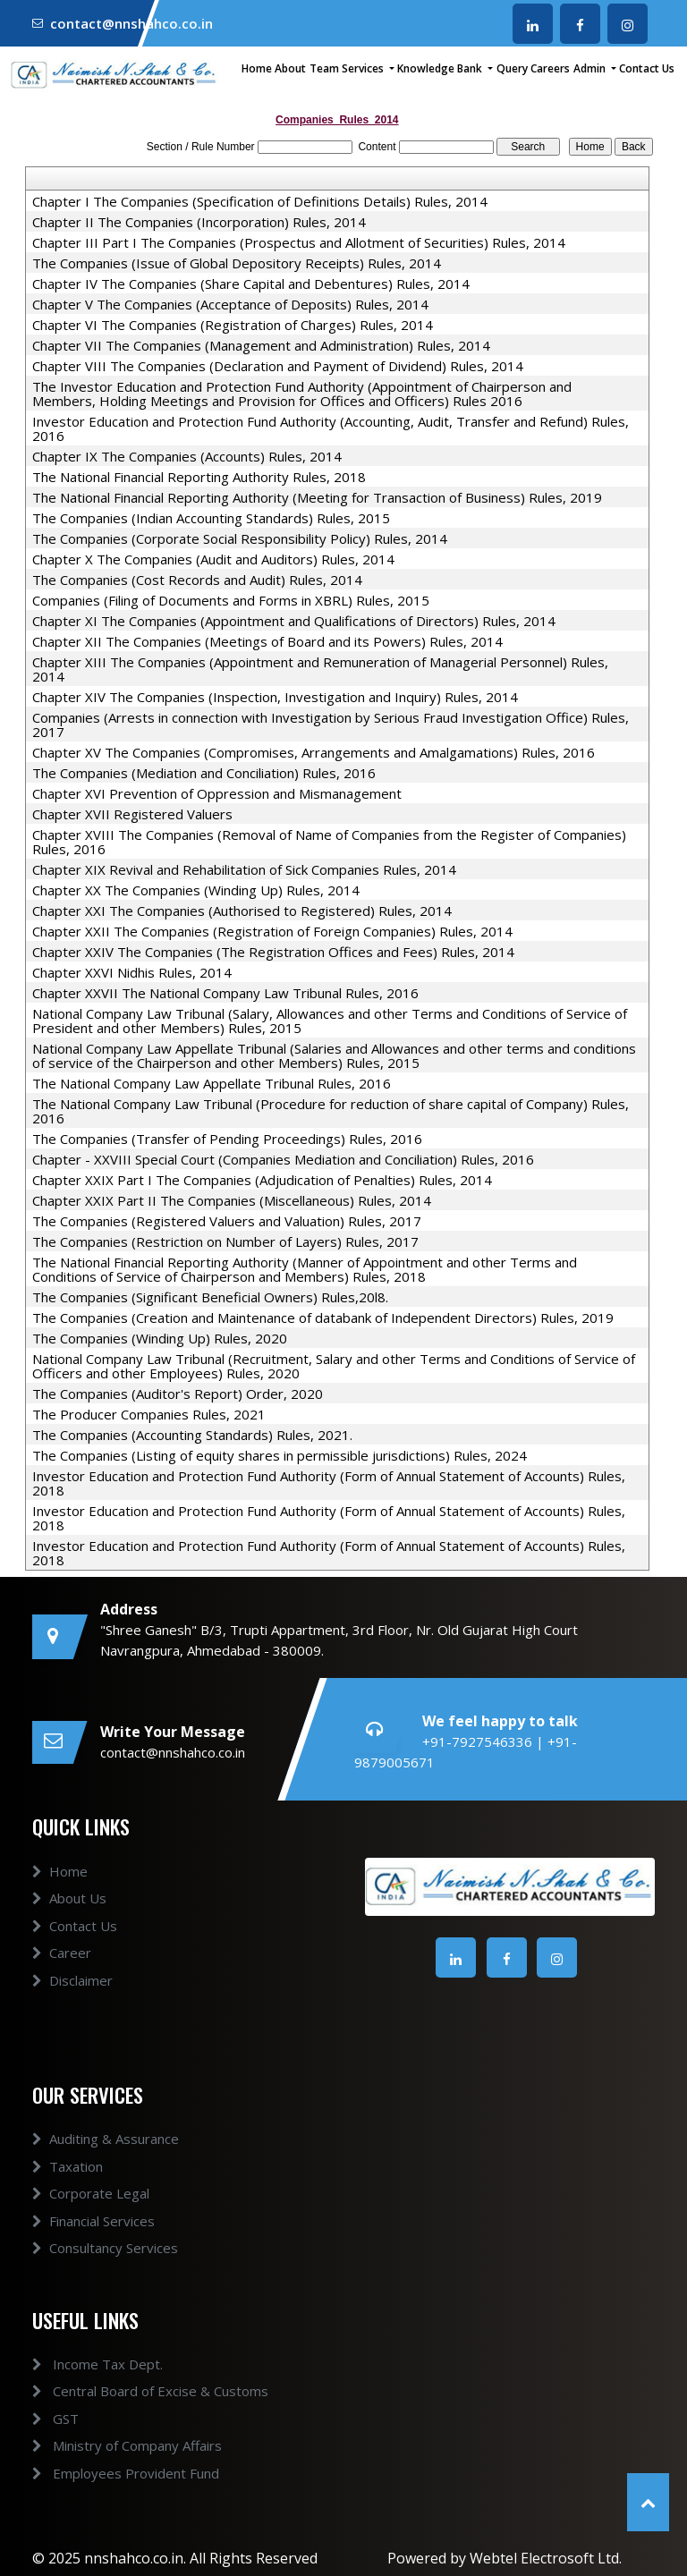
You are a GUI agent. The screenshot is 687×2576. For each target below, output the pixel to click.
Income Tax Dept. (81, 2364)
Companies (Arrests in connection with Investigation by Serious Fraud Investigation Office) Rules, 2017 (330, 724)
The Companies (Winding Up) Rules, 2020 (159, 1338)
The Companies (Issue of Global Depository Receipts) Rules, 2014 (236, 263)
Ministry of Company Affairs (111, 2445)
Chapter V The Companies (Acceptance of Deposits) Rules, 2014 (230, 304)
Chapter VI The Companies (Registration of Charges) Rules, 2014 (232, 325)
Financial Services (93, 2237)
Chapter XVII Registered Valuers (132, 814)
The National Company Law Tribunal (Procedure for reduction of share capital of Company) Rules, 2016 (330, 1111)
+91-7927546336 (479, 1741)
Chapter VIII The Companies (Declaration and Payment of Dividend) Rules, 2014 (277, 366)
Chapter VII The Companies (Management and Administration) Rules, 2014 (261, 345)
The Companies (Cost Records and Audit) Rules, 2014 (197, 579)
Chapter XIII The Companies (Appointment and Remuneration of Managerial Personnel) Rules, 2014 (320, 669)
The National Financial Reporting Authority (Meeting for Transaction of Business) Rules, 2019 (317, 497)
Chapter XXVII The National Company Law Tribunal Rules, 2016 (225, 993)
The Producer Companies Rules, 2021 (149, 1414)
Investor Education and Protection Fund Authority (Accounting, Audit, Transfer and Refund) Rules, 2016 (330, 428)
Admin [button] (590, 68)
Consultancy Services (105, 2264)
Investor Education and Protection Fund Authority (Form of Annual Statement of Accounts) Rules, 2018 (328, 1483)
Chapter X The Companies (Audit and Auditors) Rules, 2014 (213, 559)
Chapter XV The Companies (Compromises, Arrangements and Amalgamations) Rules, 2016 (313, 752)
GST (39, 2419)
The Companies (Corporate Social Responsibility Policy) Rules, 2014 (239, 538)
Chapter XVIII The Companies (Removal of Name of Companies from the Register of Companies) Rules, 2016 (329, 841)
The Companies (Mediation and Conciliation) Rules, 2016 (204, 773)
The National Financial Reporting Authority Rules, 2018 (199, 477)
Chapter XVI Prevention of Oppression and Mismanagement (217, 793)
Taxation (67, 2182)
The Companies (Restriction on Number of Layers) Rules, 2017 (225, 1241)
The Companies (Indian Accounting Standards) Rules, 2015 (211, 518)
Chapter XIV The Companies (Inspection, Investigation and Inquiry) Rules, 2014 (275, 697)
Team (324, 68)
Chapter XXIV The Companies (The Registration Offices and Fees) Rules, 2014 (273, 952)
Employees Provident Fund (109, 2473)
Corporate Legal (90, 2209)
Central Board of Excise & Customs (134, 2391)
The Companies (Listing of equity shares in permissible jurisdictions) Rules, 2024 (279, 1455)
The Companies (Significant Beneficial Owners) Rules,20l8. (210, 1297)
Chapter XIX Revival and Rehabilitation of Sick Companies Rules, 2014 (244, 869)
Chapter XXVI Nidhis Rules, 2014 (132, 972)
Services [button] (364, 68)
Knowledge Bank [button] (441, 68)
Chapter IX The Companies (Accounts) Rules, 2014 (187, 456)
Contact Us (646, 68)
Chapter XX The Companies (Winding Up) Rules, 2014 (196, 890)
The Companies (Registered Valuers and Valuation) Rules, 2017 (226, 1221)
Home (257, 68)
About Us (69, 1914)
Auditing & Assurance (105, 2155)
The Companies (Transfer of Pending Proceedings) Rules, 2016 (227, 1138)
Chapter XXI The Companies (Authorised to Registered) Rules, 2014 (242, 910)
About (290, 68)
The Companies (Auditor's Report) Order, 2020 (177, 1393)
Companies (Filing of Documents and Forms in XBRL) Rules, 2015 (230, 600)
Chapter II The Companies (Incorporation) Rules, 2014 (199, 222)
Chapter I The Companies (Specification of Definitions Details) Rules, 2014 (260, 201)
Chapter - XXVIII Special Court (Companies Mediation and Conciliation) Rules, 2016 (283, 1159)
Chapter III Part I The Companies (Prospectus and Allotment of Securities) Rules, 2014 (298, 242)
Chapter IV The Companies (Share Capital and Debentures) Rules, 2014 (251, 283)
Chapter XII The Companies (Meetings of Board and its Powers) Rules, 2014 (267, 641)
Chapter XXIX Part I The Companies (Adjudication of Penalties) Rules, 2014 (262, 1180)
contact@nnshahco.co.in (131, 23)
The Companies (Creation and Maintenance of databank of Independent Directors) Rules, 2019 (323, 1317)
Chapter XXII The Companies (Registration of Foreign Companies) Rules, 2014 (272, 931)
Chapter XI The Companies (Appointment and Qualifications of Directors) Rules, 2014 (294, 621)
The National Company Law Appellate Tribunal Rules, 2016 (211, 1083)
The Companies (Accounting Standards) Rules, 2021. (192, 1435)
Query (512, 68)
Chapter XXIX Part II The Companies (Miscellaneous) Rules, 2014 (231, 1200)
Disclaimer (72, 1995)
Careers (550, 68)
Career (61, 1969)
